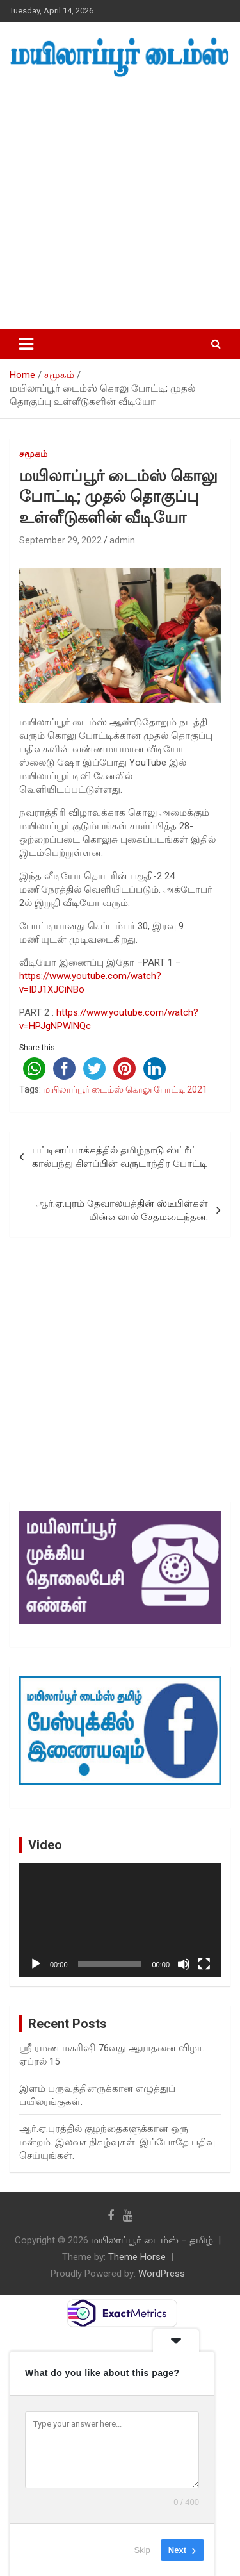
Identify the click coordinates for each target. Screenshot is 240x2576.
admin (122, 540)
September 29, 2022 (60, 540)
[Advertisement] (120, 204)
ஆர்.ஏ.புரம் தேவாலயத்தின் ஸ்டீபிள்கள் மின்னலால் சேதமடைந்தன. (122, 1210)
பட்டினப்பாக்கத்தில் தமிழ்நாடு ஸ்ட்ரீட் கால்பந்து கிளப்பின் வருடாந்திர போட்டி (119, 1156)
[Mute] (183, 1964)
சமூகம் (33, 454)
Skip (142, 2550)
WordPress (161, 2273)
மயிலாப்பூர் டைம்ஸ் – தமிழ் (152, 2240)
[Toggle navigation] (26, 344)
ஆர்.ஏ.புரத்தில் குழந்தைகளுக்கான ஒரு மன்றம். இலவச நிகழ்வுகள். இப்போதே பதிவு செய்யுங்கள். (117, 2142)
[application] (120, 1919)
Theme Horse (137, 2257)
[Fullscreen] (204, 1964)
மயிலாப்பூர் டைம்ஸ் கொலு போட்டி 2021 (125, 1089)
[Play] (35, 1964)
